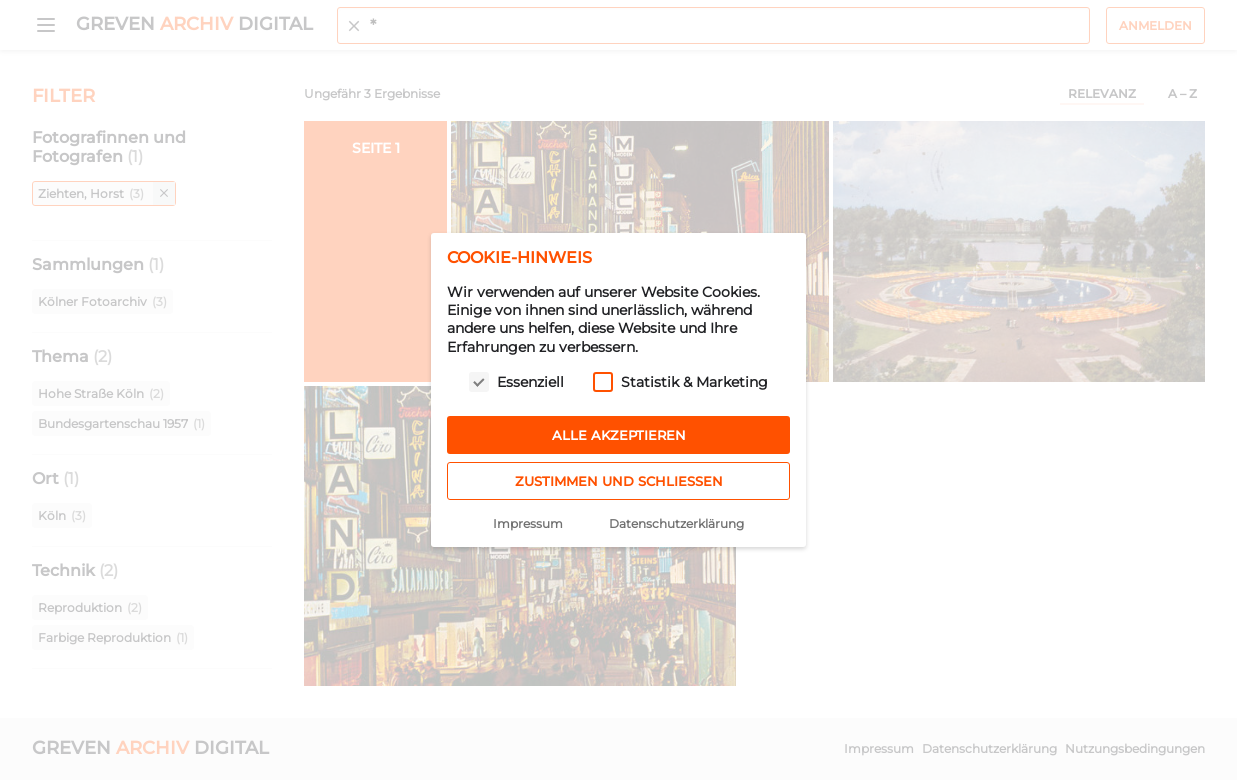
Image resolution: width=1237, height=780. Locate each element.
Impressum (528, 523)
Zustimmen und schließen (619, 481)
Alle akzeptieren (619, 435)
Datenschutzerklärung (676, 523)
